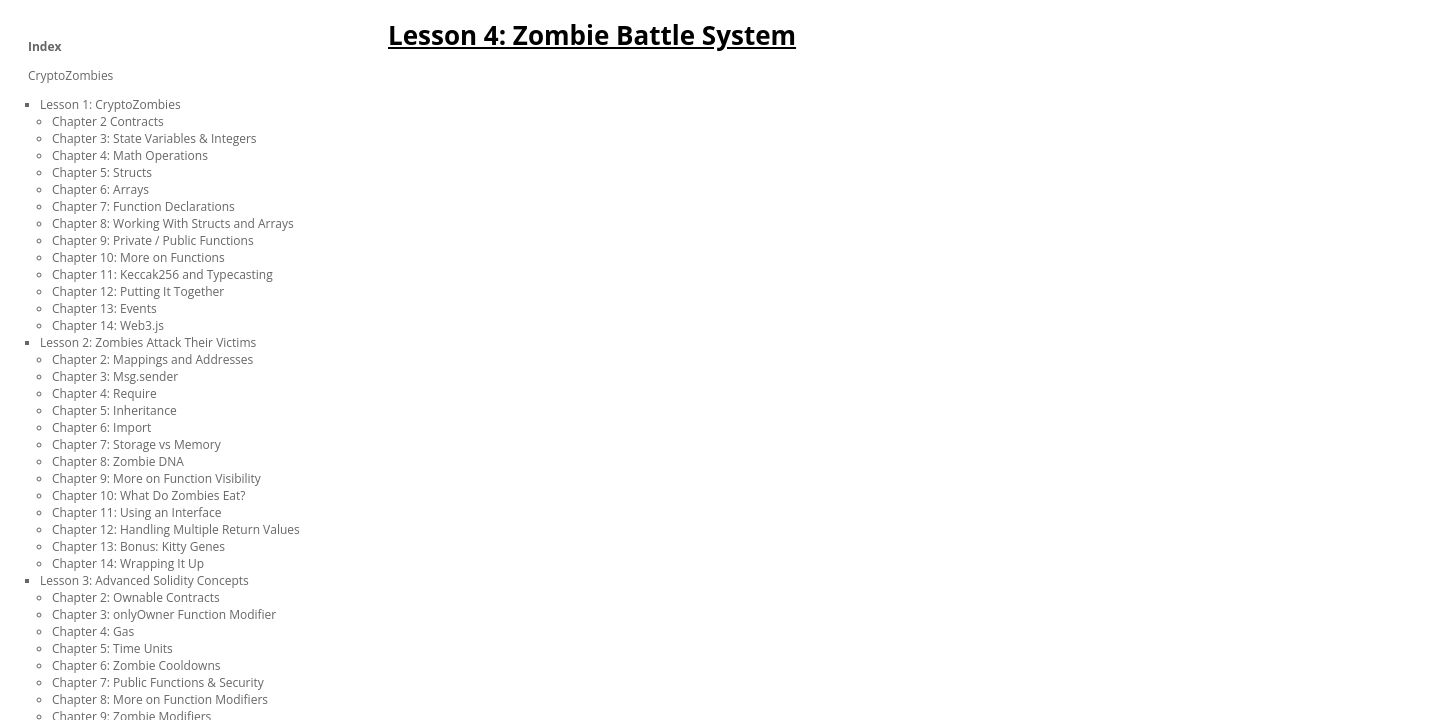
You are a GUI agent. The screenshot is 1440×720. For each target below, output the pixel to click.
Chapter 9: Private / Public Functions (153, 240)
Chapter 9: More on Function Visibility (156, 478)
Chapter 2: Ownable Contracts (136, 597)
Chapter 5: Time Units (112, 648)
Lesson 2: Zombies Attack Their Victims (148, 342)
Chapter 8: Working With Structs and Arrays (173, 223)
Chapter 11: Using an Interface (136, 512)
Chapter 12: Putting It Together (138, 291)
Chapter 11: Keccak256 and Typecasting (162, 274)
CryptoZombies (70, 75)
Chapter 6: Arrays (100, 189)
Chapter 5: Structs (102, 172)
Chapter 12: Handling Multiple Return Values (176, 529)
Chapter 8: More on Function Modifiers (160, 699)
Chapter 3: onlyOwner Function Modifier (164, 614)
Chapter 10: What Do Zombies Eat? (148, 495)
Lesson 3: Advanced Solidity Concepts (144, 580)
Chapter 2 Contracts (108, 121)
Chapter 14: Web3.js (108, 325)
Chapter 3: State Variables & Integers (154, 138)
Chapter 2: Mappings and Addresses (152, 359)
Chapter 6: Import (101, 427)
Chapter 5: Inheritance (114, 410)
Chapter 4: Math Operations (130, 155)
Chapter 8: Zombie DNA (118, 461)
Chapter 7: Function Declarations (143, 206)
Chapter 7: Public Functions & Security (158, 682)
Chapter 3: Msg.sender (115, 376)
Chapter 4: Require (104, 393)
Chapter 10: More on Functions (138, 257)
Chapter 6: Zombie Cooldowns (136, 665)
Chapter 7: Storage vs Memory (136, 444)
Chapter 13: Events (104, 308)
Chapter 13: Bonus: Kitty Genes (138, 546)
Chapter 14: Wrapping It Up (128, 563)
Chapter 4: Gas (93, 631)
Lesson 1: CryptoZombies (110, 104)
